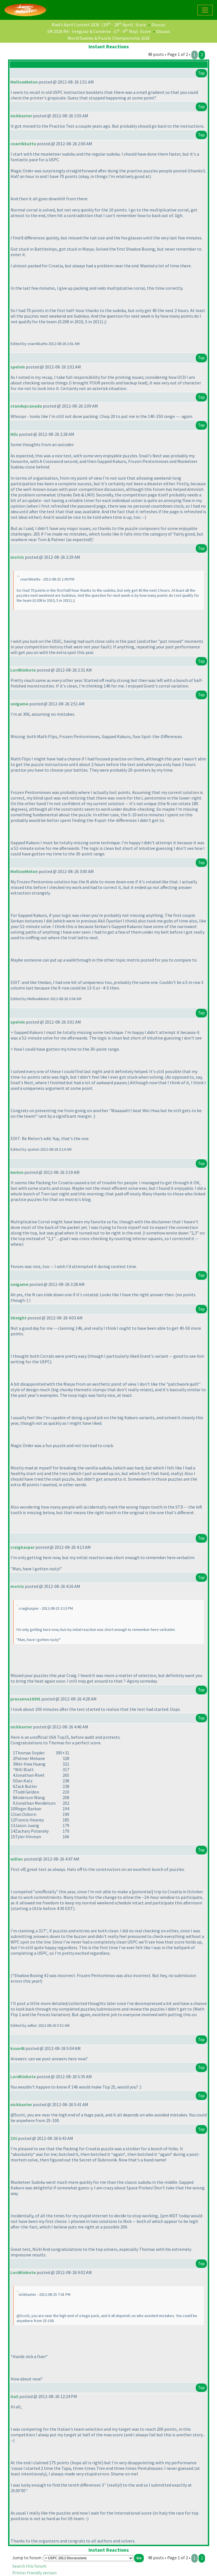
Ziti (13, 2138)
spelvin (17, 367)
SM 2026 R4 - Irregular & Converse (79, 31)
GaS (14, 2396)
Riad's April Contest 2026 (75, 24)
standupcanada (26, 406)
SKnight (18, 1318)
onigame (19, 704)
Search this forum (29, 2566)
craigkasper (22, 1547)
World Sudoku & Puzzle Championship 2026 (109, 38)
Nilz (14, 434)
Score (140, 24)
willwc (16, 1859)
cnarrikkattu (23, 143)
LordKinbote (23, 670)
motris (17, 557)
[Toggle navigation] (205, 10)
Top (201, 73)
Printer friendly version (34, 2572)
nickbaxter (21, 115)
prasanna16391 (25, 1699)
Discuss (158, 24)
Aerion (16, 1172)
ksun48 (17, 2048)
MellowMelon (24, 82)
